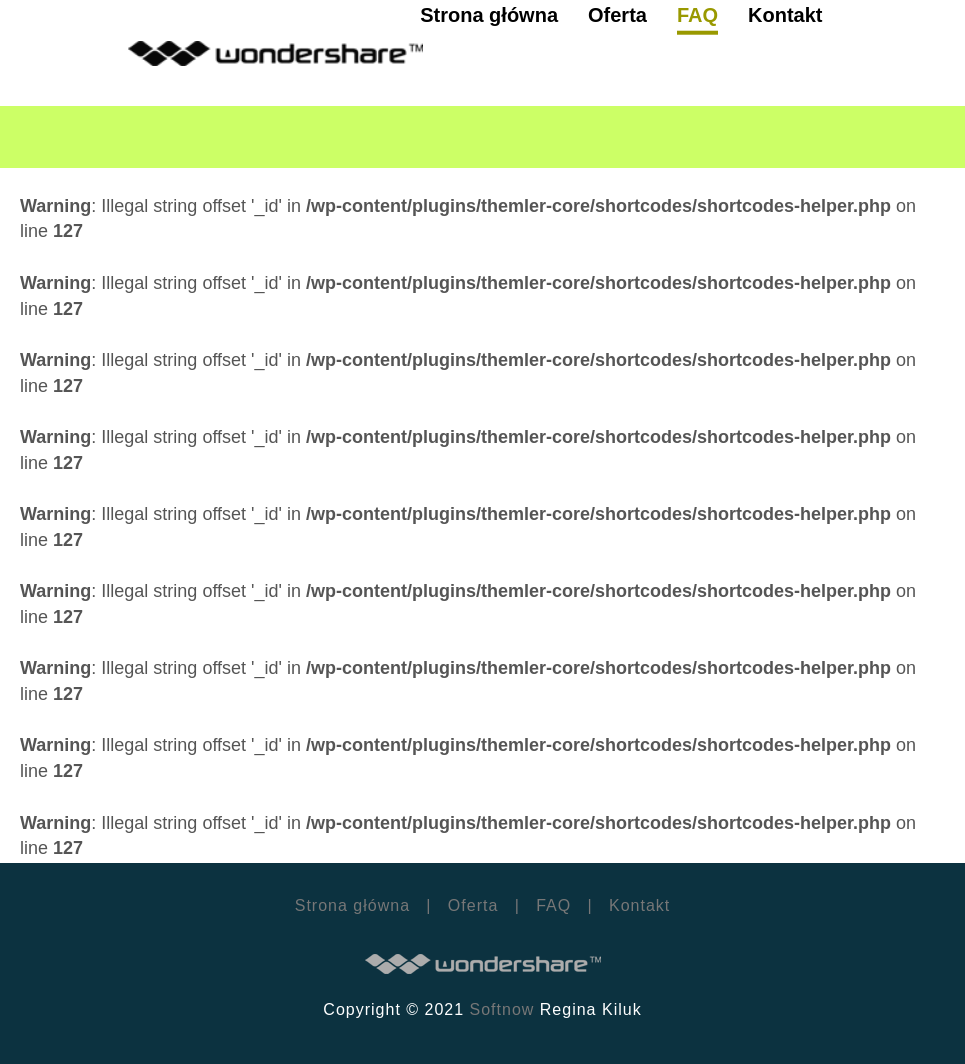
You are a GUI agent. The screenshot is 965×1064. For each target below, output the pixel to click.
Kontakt (637, 905)
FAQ (553, 905)
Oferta (473, 905)
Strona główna (352, 905)
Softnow (502, 1009)
